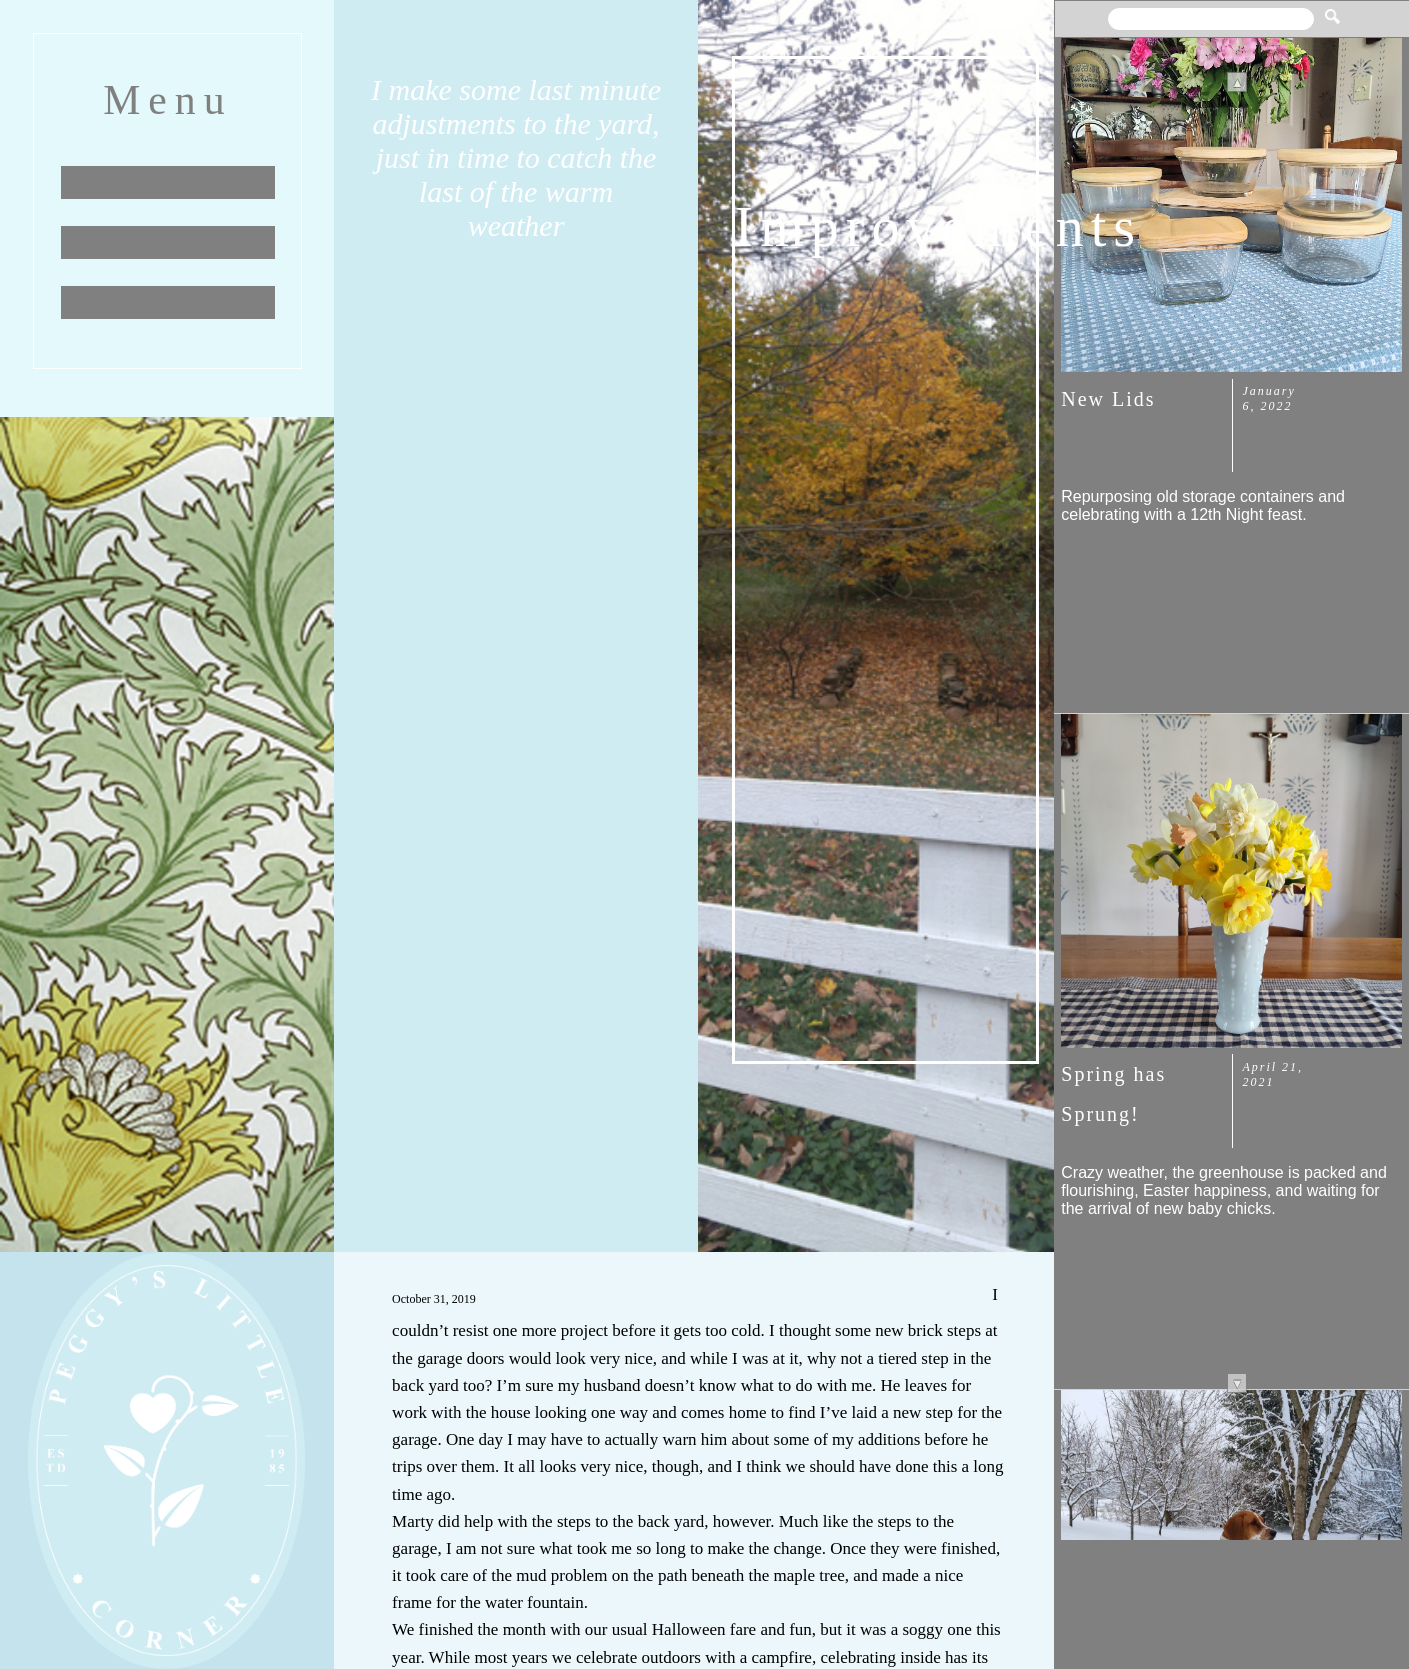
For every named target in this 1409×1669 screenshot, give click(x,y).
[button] (1332, 9)
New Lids (1108, 399)
